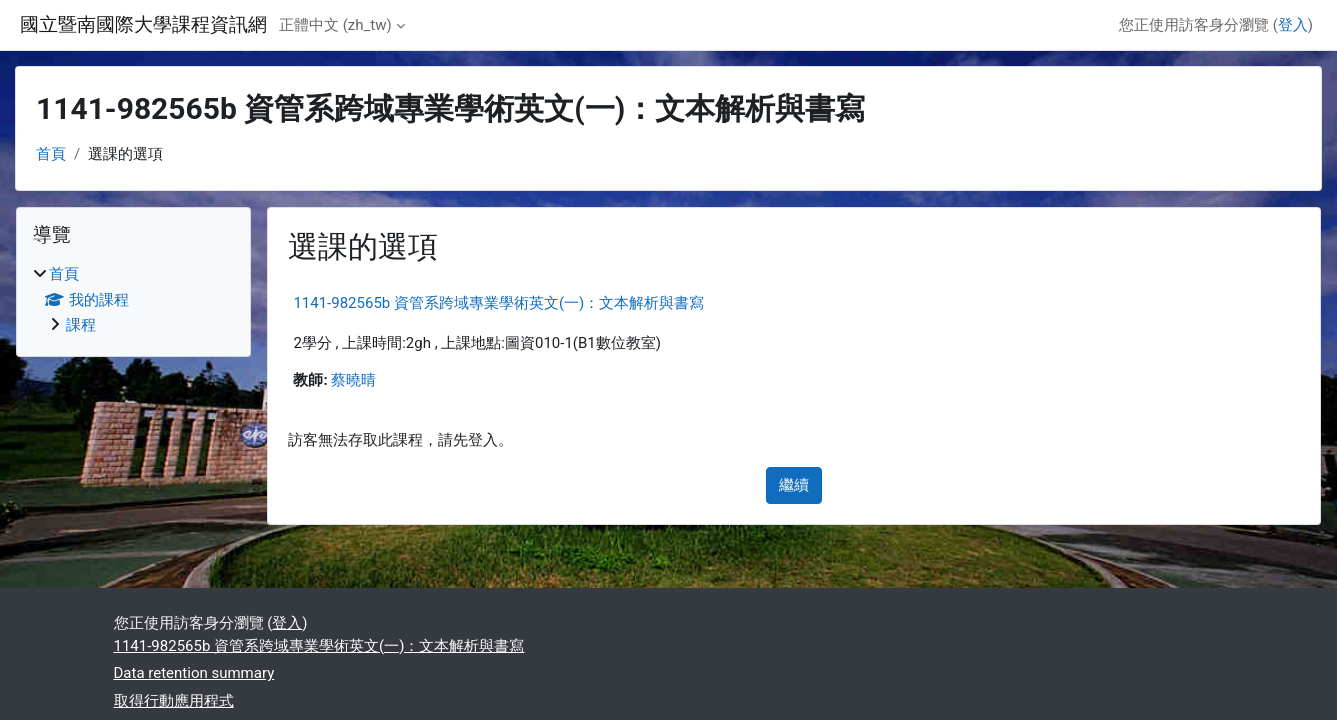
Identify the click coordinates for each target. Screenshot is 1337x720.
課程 (81, 325)
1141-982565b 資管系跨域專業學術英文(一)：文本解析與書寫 (498, 303)
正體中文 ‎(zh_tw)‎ (335, 25)
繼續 (794, 485)
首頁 (51, 154)
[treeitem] (133, 300)
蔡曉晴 (353, 380)
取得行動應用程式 (174, 701)
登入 (1293, 25)
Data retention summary (194, 673)
